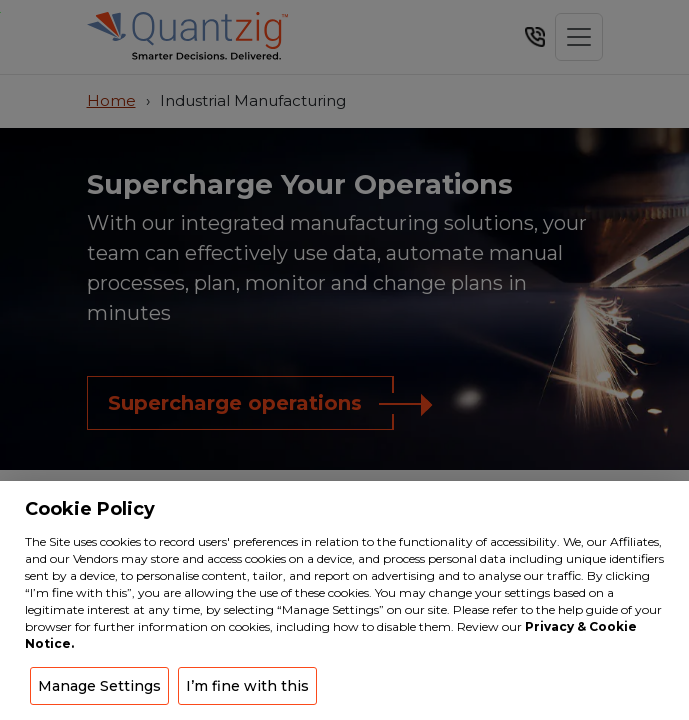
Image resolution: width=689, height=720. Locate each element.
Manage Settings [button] (99, 686)
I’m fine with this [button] (247, 686)
